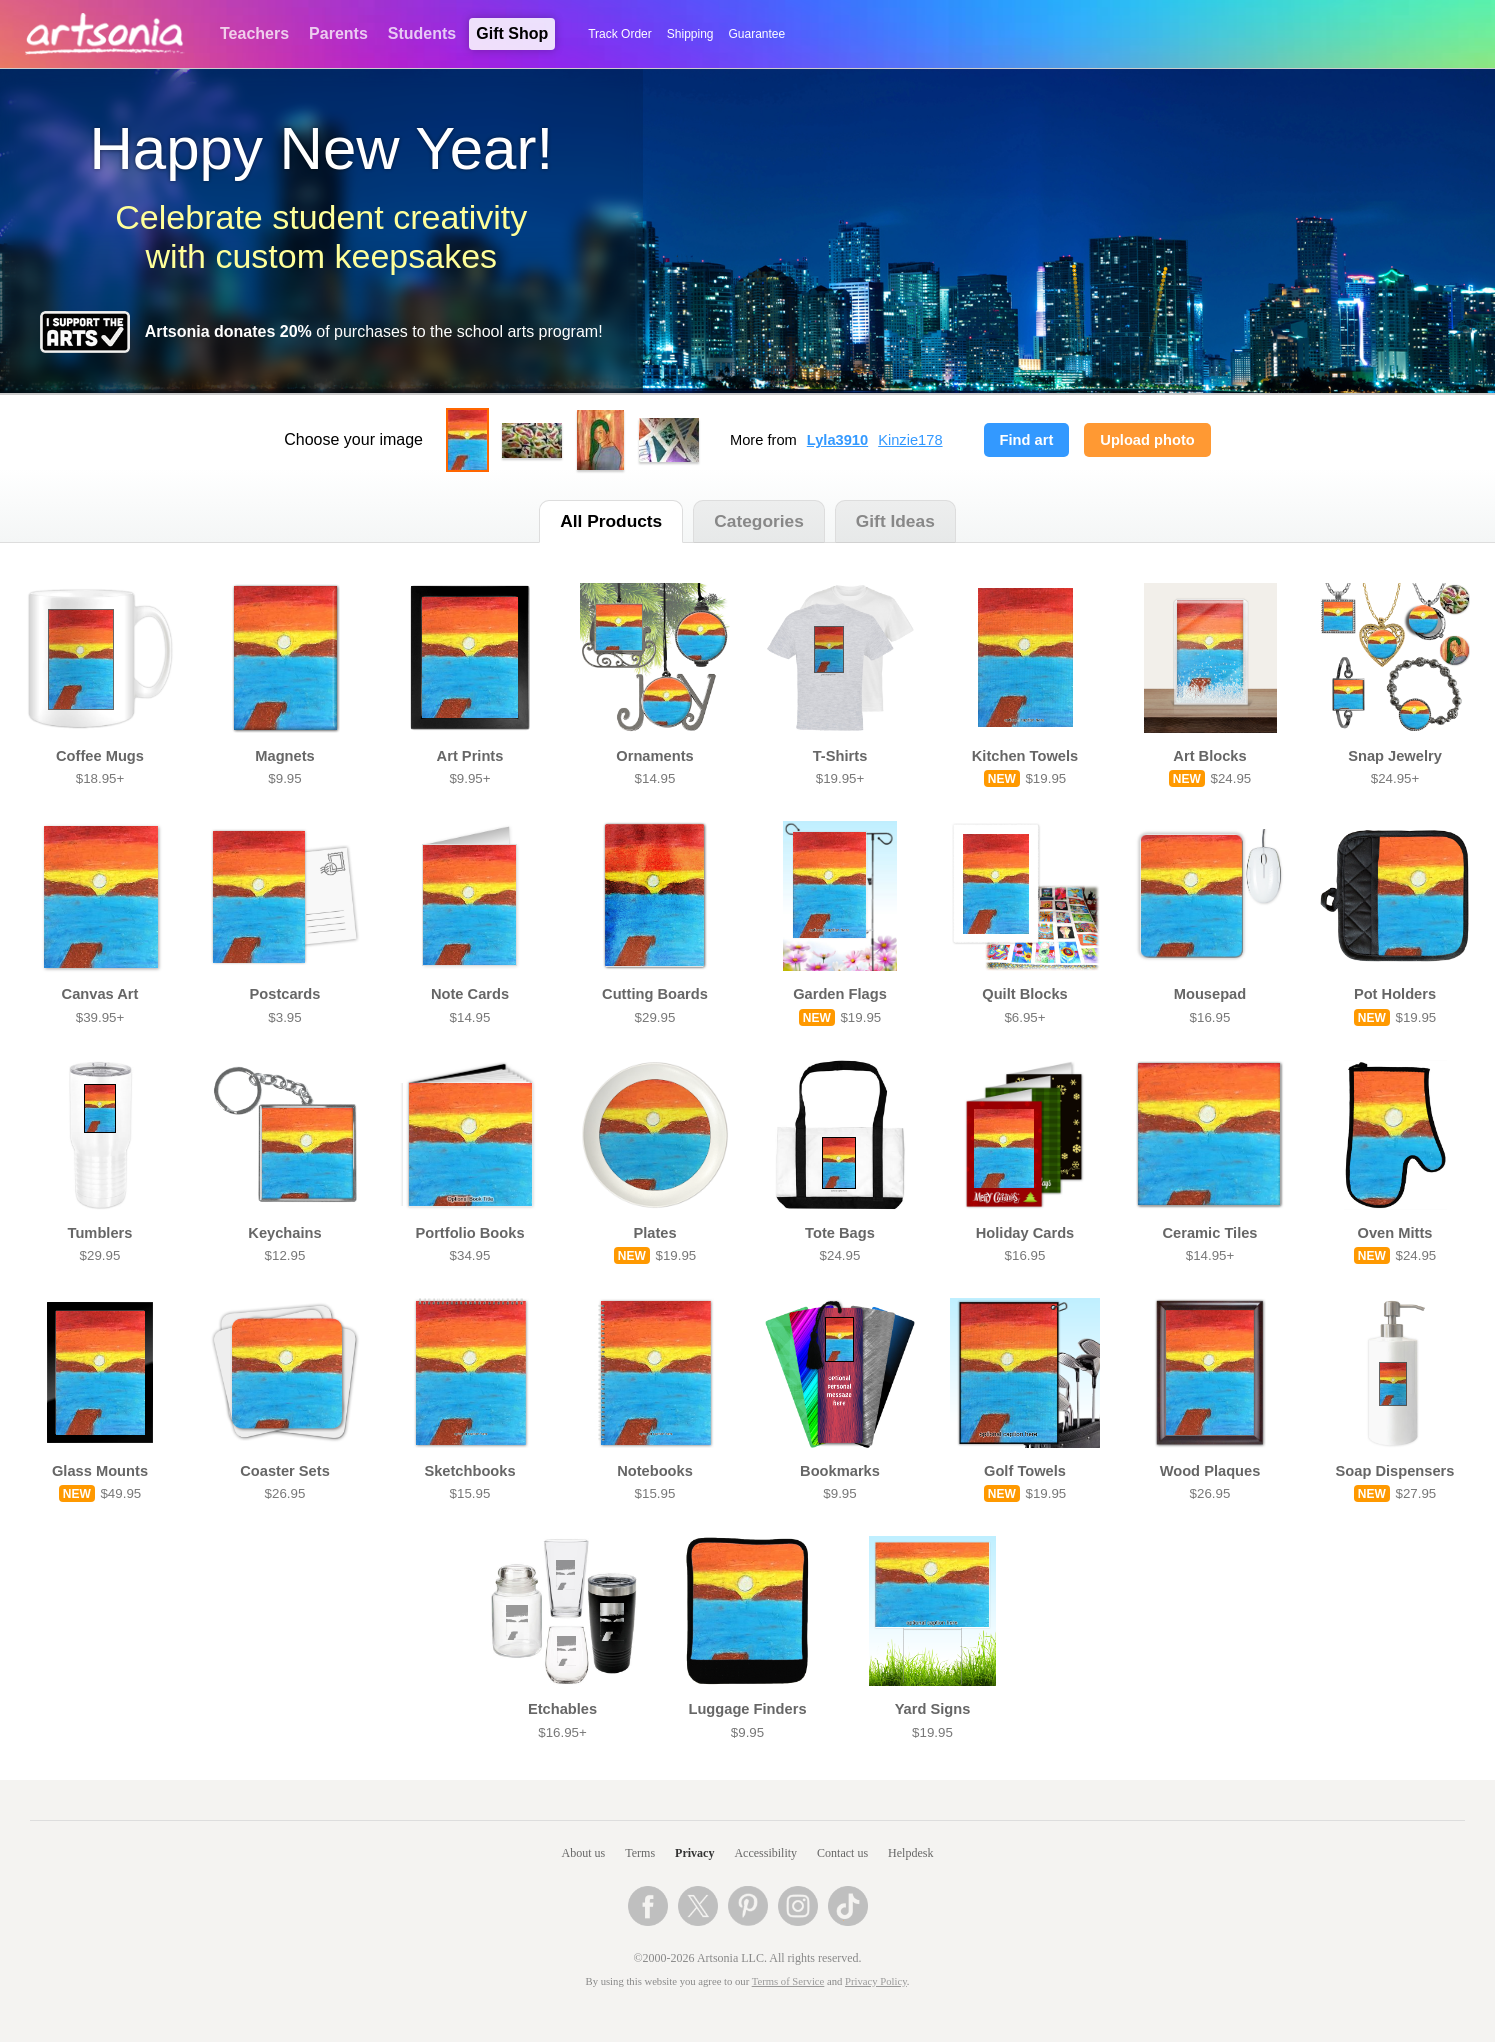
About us (584, 1853)
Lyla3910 (837, 440)
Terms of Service (788, 1981)
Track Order (620, 34)
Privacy (694, 1853)
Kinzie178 (910, 440)
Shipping (690, 34)
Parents (338, 33)
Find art (1027, 440)
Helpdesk (910, 1853)
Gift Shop (512, 33)
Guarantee (757, 34)
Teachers (254, 33)
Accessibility (765, 1853)
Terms (640, 1853)
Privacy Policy (876, 1981)
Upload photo (1147, 440)
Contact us (842, 1853)
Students (422, 33)
